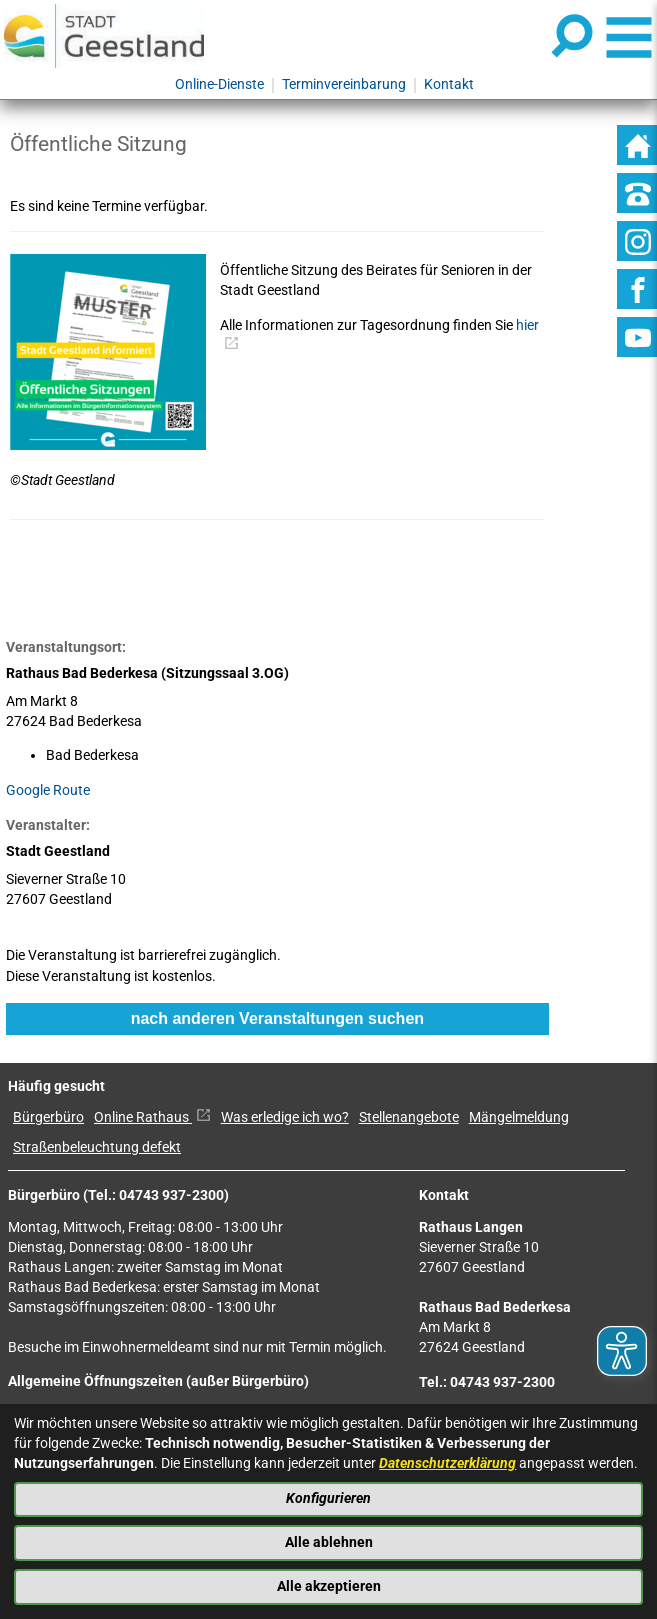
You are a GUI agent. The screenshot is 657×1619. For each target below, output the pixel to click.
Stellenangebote (409, 1117)
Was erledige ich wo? (285, 1117)
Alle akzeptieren (329, 1586)
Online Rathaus (152, 1117)
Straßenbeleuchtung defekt (97, 1147)
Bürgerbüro (48, 1117)
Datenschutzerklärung (447, 1463)
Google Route (48, 790)
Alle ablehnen (329, 1542)
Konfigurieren (328, 1498)
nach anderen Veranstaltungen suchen (277, 1018)
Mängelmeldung (519, 1117)
